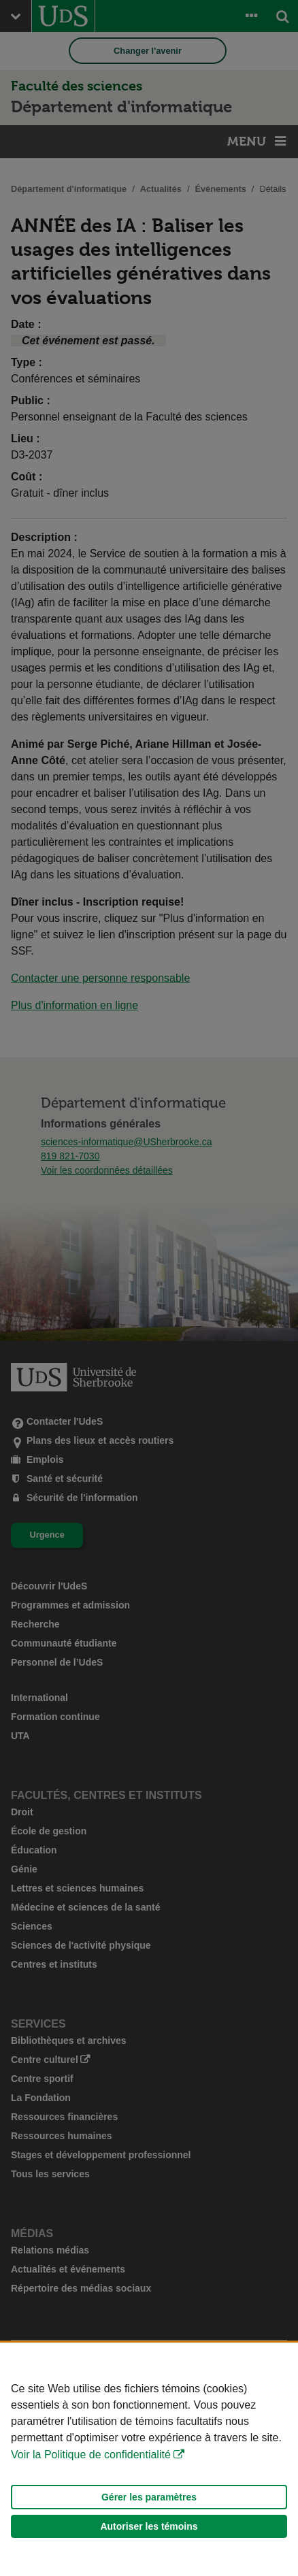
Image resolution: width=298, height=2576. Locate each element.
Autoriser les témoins (148, 2526)
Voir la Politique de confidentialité (91, 2454)
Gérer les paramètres (149, 2497)
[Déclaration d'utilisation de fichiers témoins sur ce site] (149, 2459)
